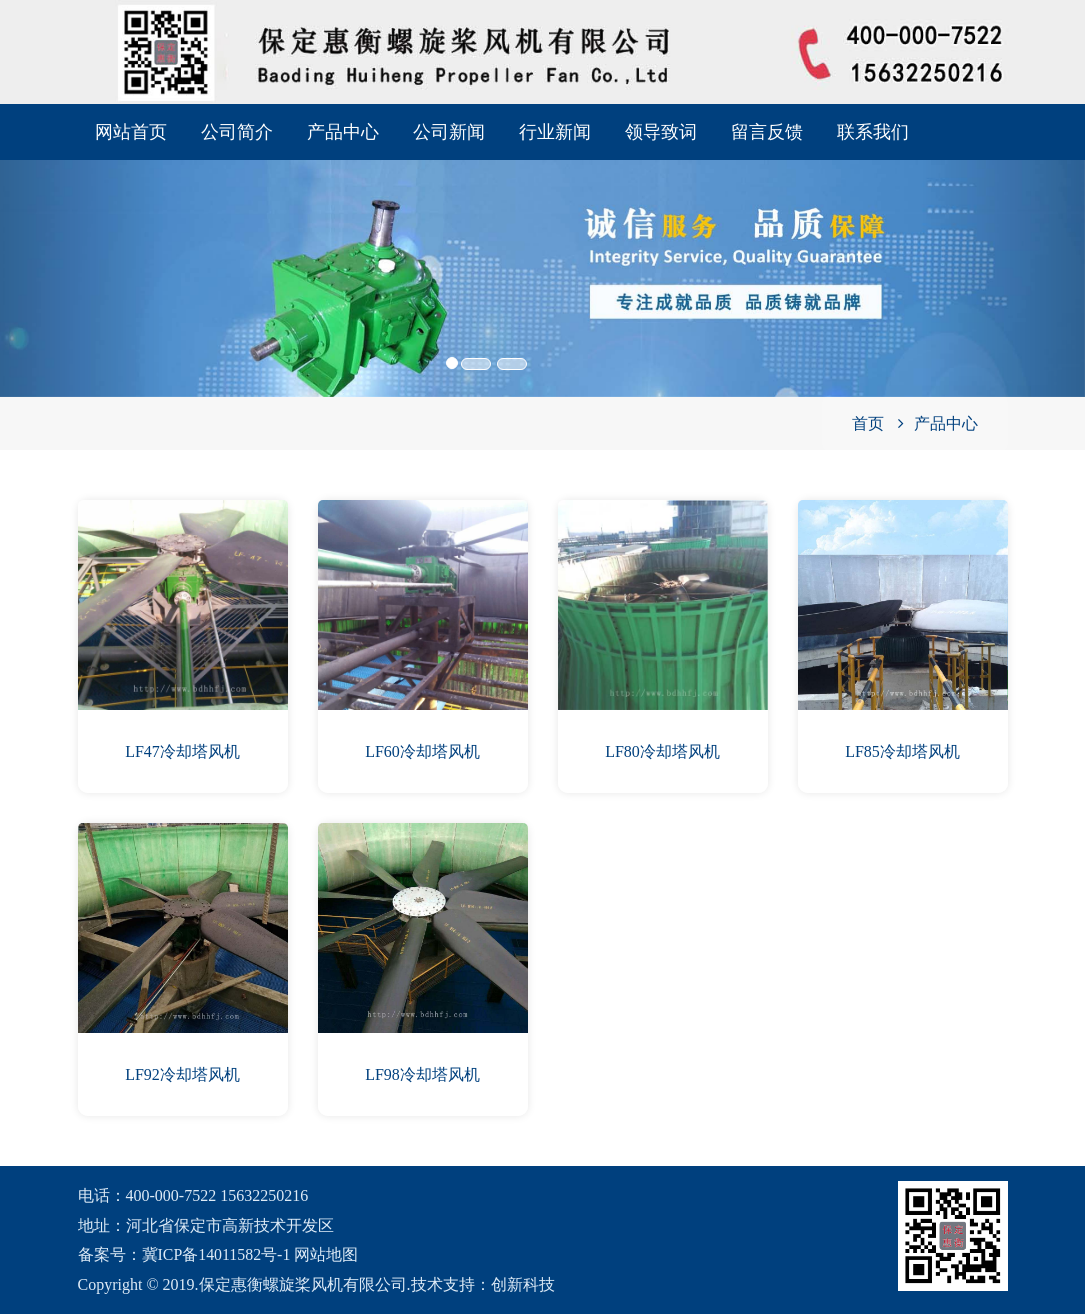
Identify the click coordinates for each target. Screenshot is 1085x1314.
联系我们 (873, 132)
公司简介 (237, 132)
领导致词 (661, 132)
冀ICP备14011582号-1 (217, 1254)
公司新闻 (449, 132)
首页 (868, 423)
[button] (81, 250)
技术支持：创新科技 (483, 1284)
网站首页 (131, 132)
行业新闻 (555, 132)
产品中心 (343, 132)
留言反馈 (767, 132)
